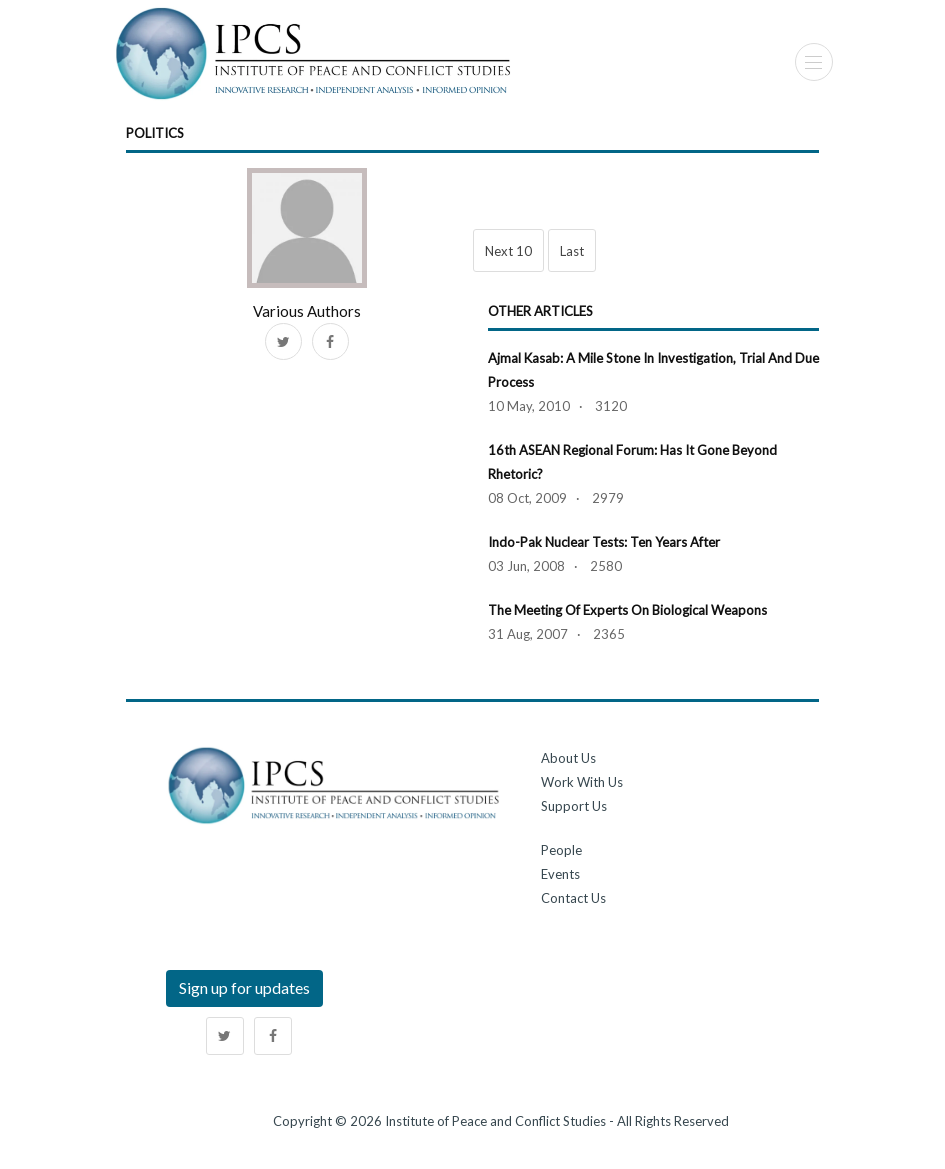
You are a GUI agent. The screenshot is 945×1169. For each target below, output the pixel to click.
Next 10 (508, 251)
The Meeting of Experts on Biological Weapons (627, 610)
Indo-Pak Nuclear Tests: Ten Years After (604, 542)
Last (572, 251)
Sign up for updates (244, 987)
